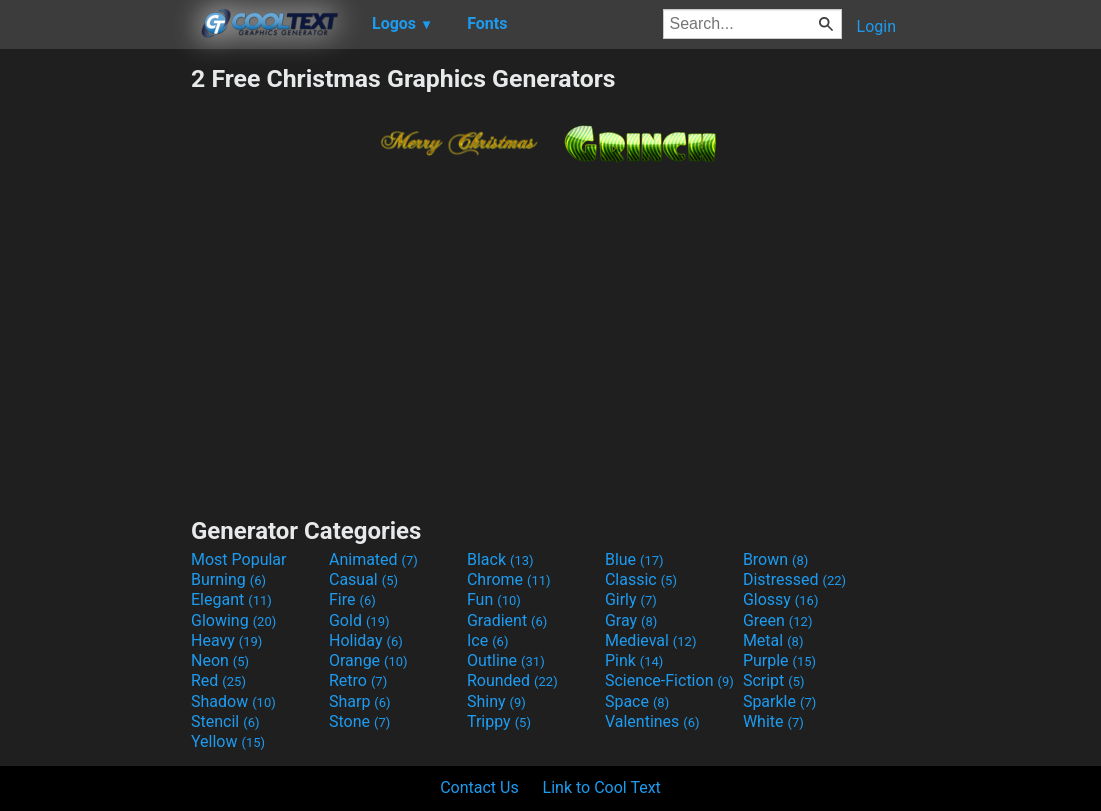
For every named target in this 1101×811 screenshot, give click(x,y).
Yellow (228, 741)
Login (876, 26)
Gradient (507, 620)
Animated (373, 559)
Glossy (781, 599)
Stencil (225, 721)
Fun (494, 599)
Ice (487, 640)
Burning (228, 579)
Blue (634, 559)
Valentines (652, 721)
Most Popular (239, 559)
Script (774, 680)
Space (637, 701)
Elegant (231, 599)
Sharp (360, 701)
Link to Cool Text (602, 787)
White (773, 721)
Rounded (512, 680)
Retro (358, 680)
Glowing (233, 620)
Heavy (226, 640)
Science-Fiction (669, 680)
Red (218, 680)
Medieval (651, 640)
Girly (631, 599)
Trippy (499, 721)
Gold (359, 620)
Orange (368, 660)
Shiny (496, 701)
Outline (506, 660)
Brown (775, 559)
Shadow (233, 701)
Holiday (366, 640)
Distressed (794, 579)
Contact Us (479, 787)
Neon (220, 660)
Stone (359, 721)
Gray (631, 620)
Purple (779, 660)
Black (500, 559)
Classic (641, 579)
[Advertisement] (95, 364)
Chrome (509, 579)
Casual (363, 579)
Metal (773, 640)
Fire (352, 599)
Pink (634, 660)
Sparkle (779, 701)
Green (778, 620)
